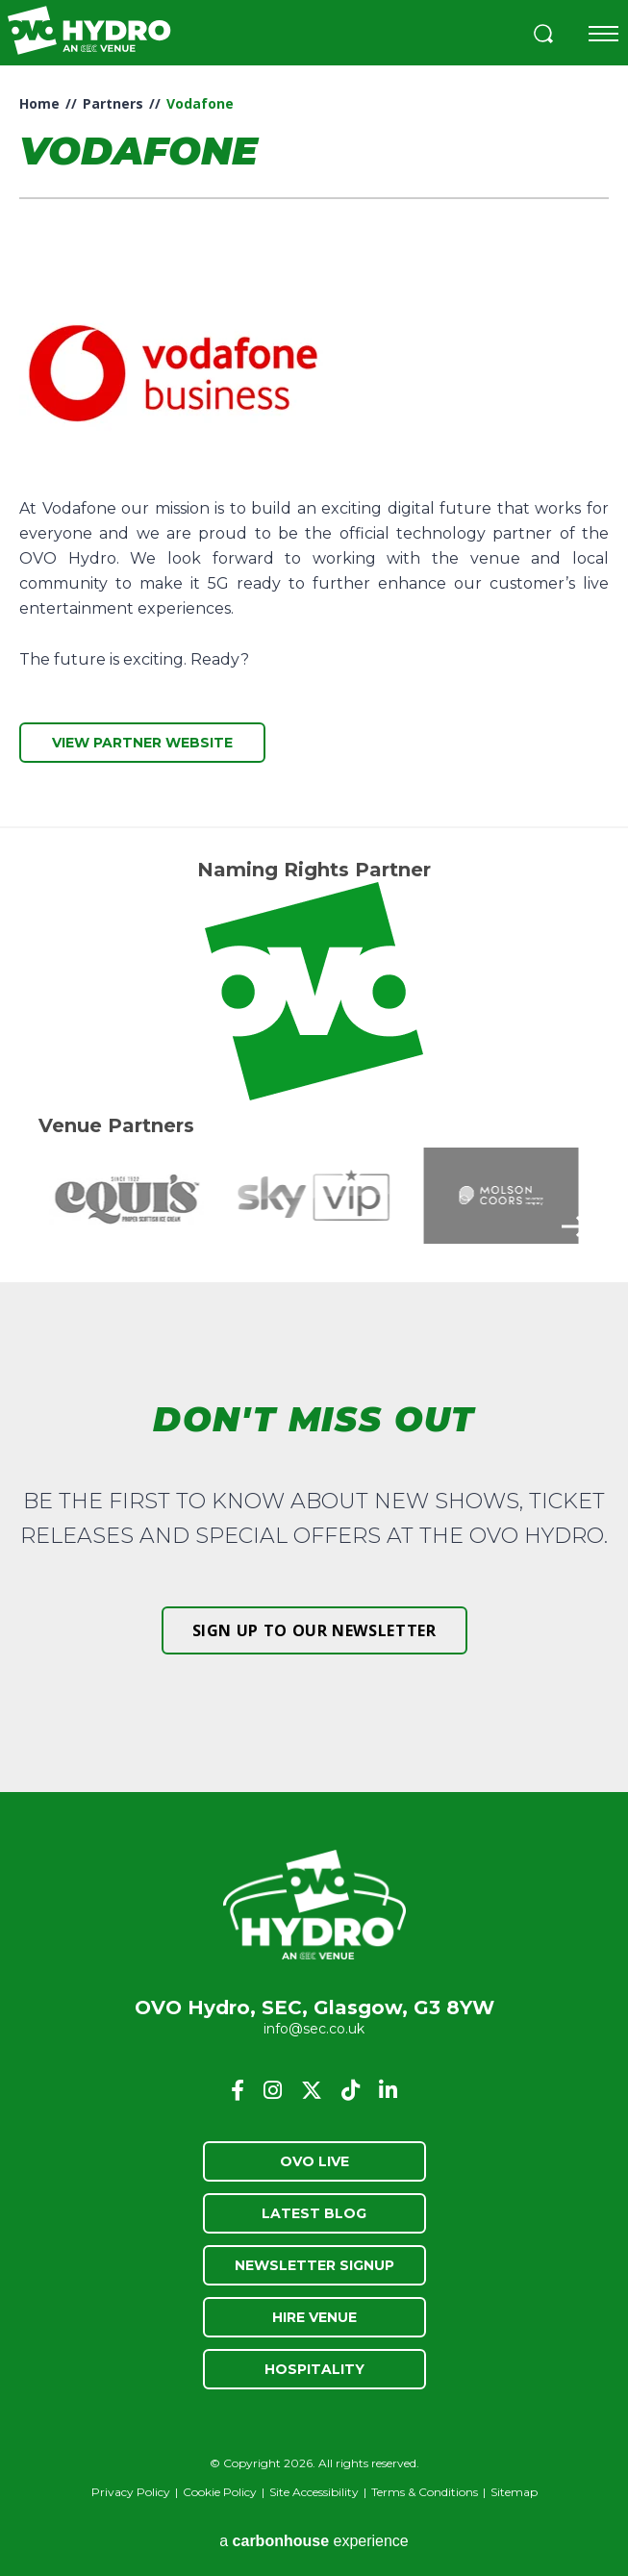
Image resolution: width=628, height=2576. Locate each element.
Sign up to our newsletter (314, 1630)
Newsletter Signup (314, 2265)
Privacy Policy (130, 2492)
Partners (113, 103)
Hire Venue (314, 2317)
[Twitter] (311, 2090)
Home (39, 103)
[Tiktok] (350, 2090)
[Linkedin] (388, 2090)
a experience (314, 2541)
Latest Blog (314, 2213)
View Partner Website (142, 742)
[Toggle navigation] (603, 33)
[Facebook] (237, 2090)
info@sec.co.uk (314, 2028)
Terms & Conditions (424, 2492)
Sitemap (514, 2492)
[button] (543, 36)
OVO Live (314, 2161)
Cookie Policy (220, 2492)
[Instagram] (272, 2090)
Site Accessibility (314, 2492)
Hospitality (314, 2369)
